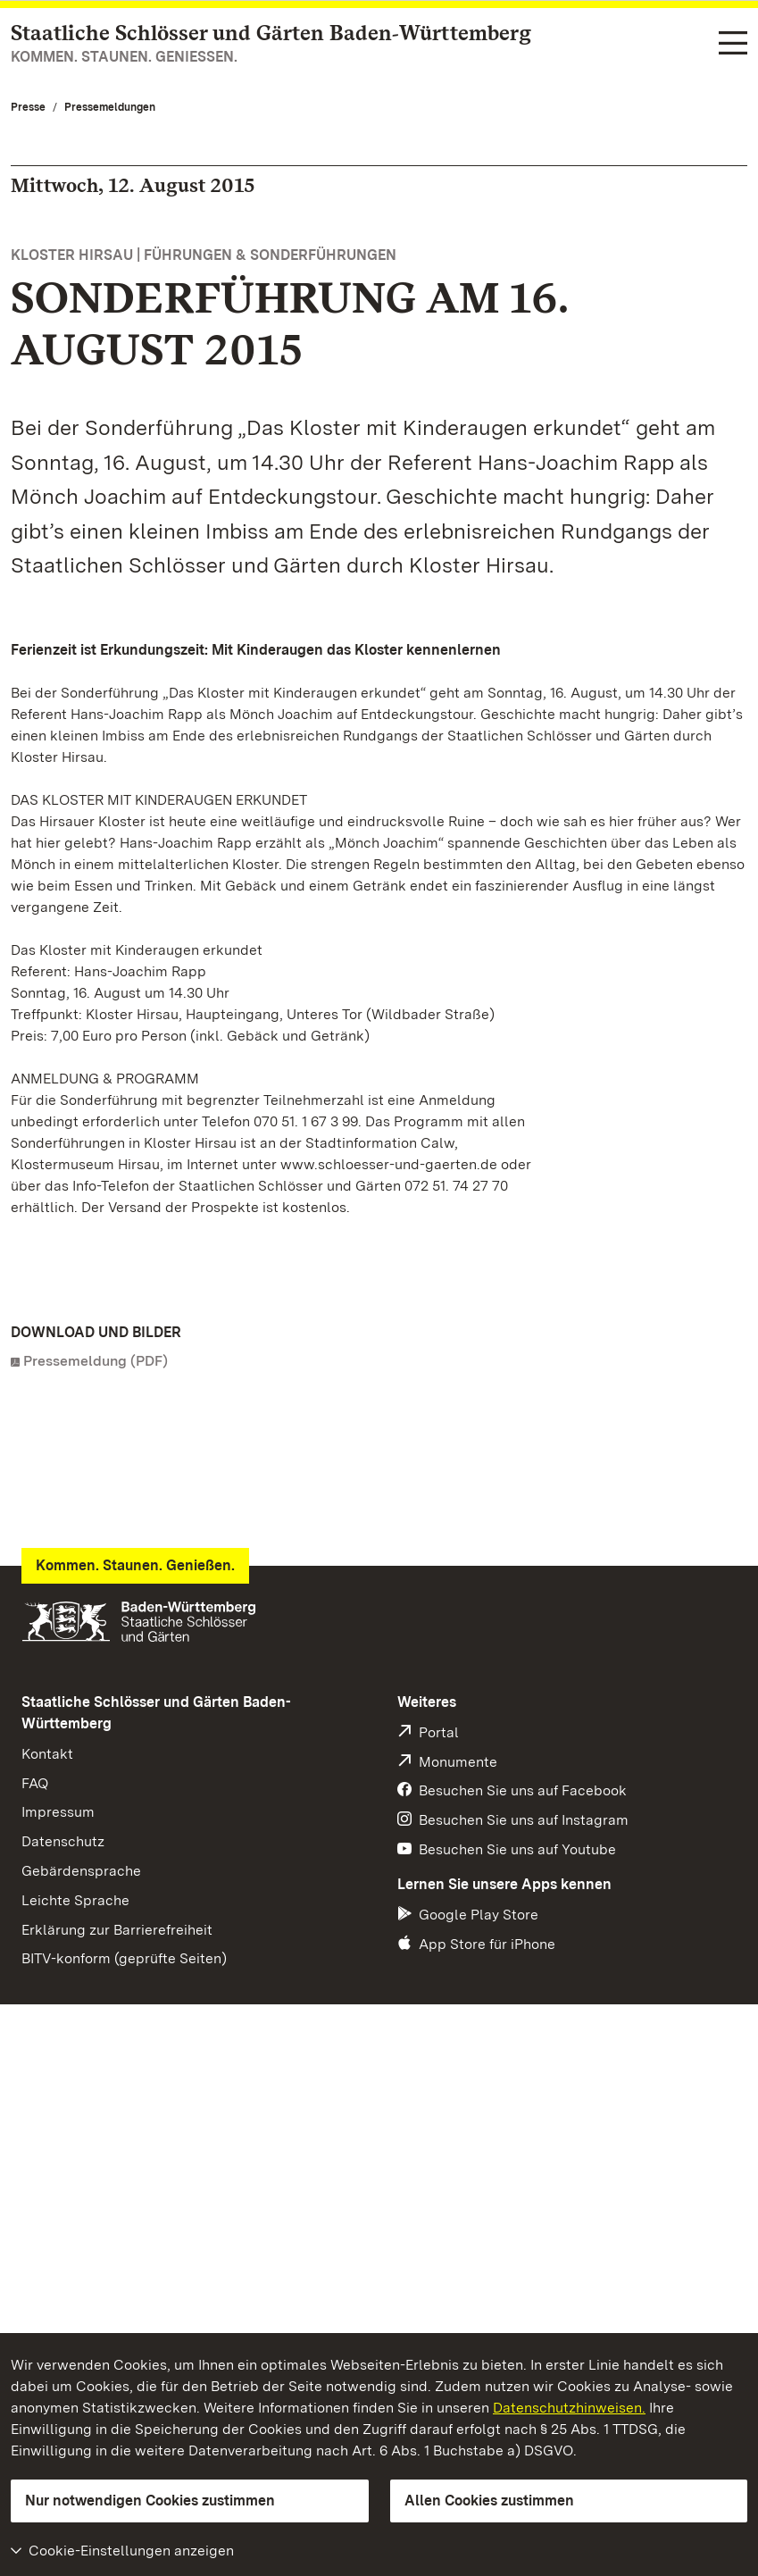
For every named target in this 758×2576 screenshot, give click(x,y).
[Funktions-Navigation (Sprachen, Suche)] (733, 44)
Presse (28, 107)
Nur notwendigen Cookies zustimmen (150, 2500)
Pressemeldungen (109, 107)
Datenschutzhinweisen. (569, 2407)
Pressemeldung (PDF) (95, 1360)
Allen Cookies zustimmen (489, 2500)
